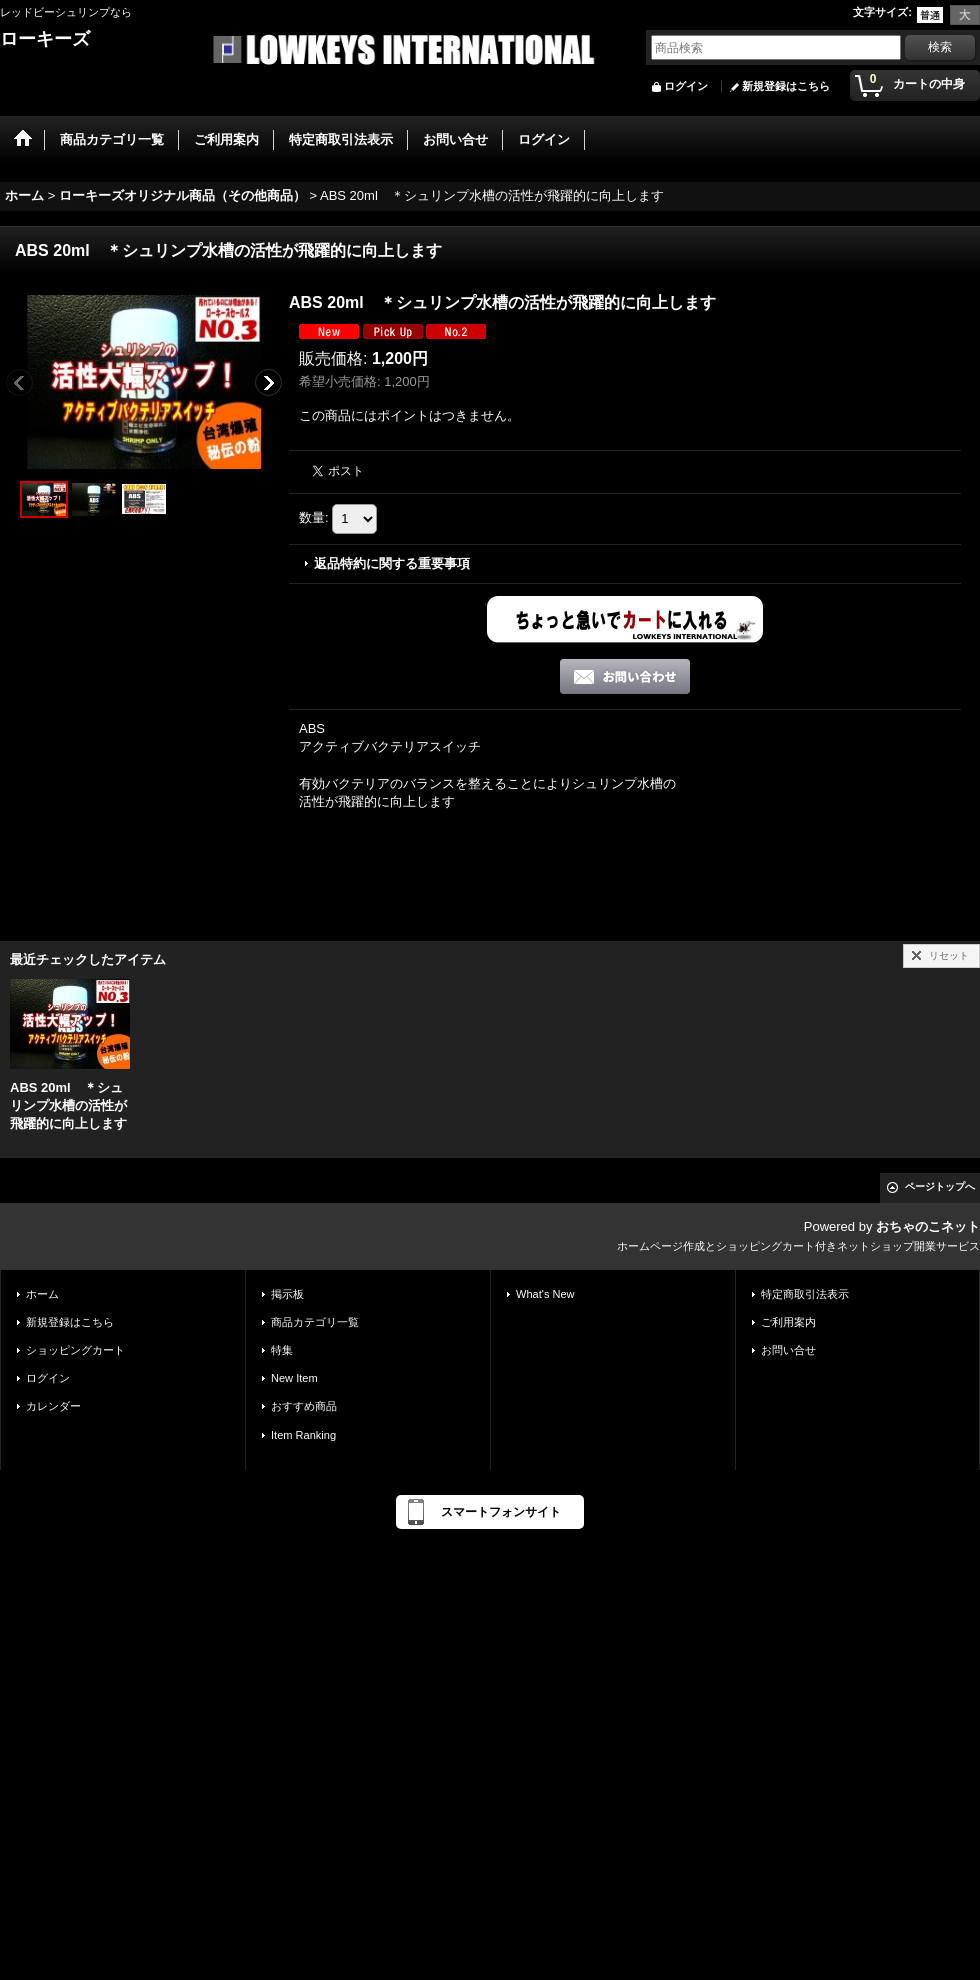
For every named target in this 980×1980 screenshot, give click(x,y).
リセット (949, 955)
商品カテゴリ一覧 (315, 1322)
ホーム (42, 1294)
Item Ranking (303, 1435)
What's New (545, 1294)
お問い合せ (788, 1350)
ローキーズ (45, 39)
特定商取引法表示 (805, 1294)
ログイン (686, 86)
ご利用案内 (788, 1322)
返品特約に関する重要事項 (392, 563)
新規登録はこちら (786, 86)
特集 (282, 1350)
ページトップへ (940, 1186)
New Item (294, 1378)
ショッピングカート (75, 1350)
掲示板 (287, 1294)
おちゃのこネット (928, 1226)
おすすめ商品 (304, 1406)
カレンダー (53, 1406)
